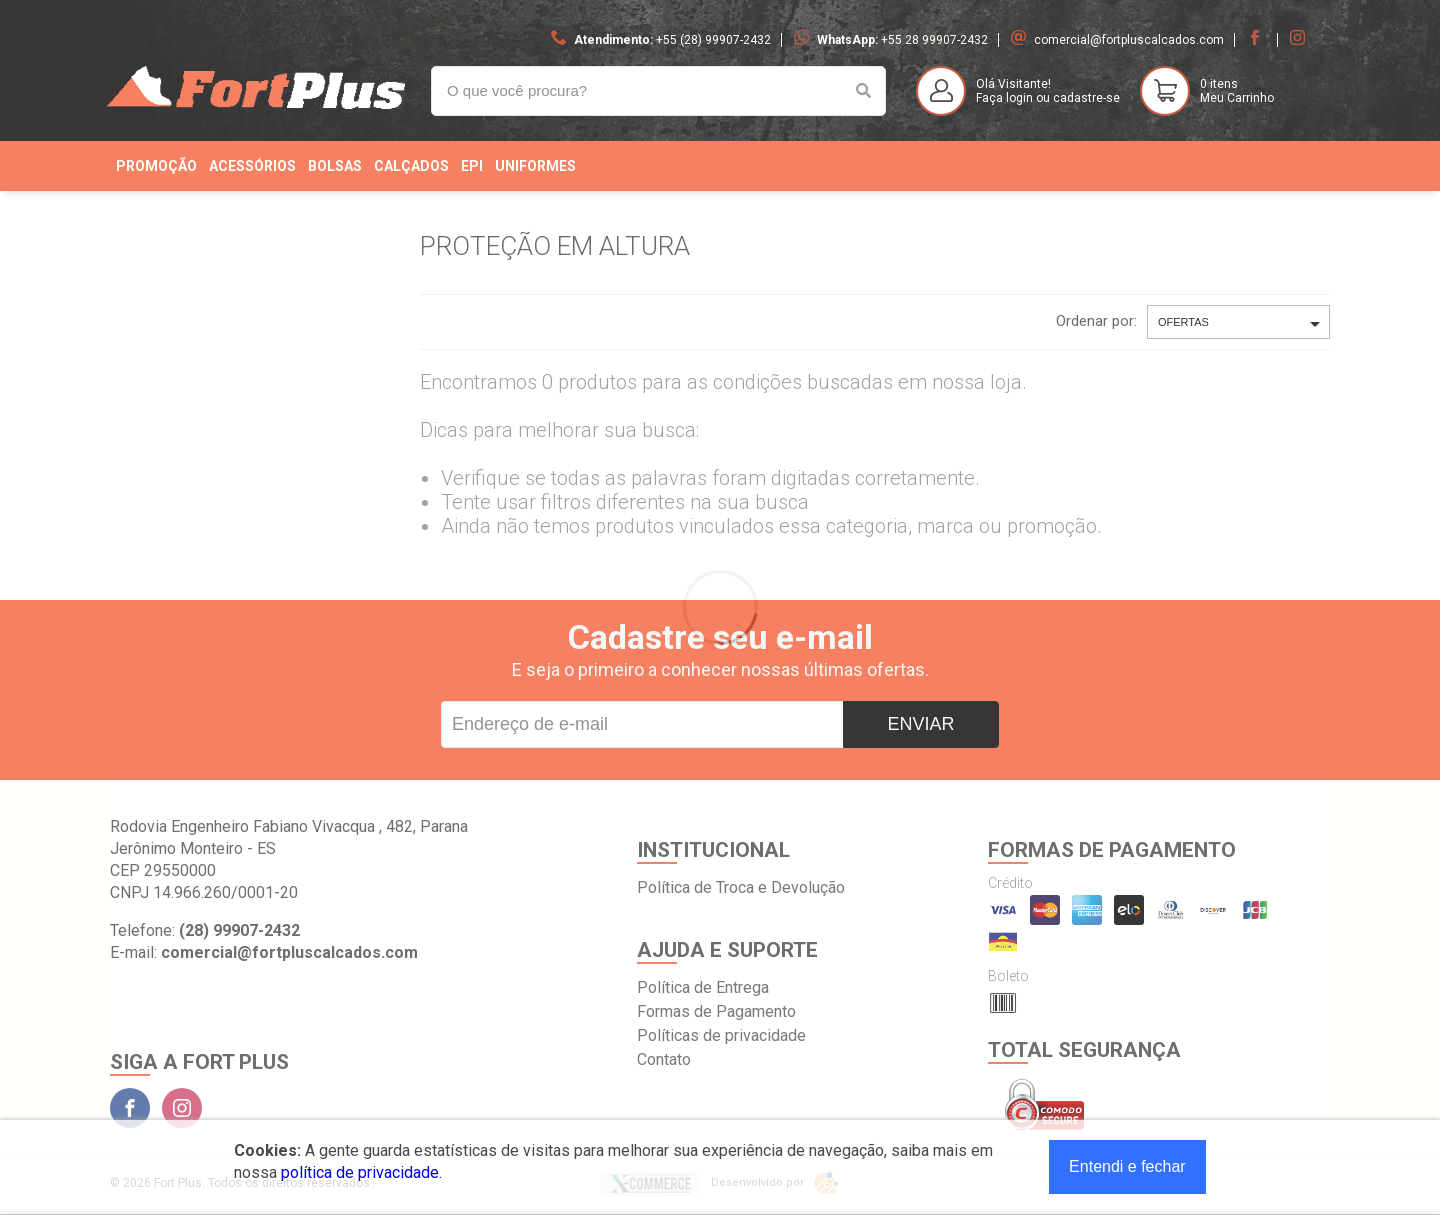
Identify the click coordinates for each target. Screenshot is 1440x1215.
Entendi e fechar (1127, 1166)
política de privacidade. (361, 1172)
